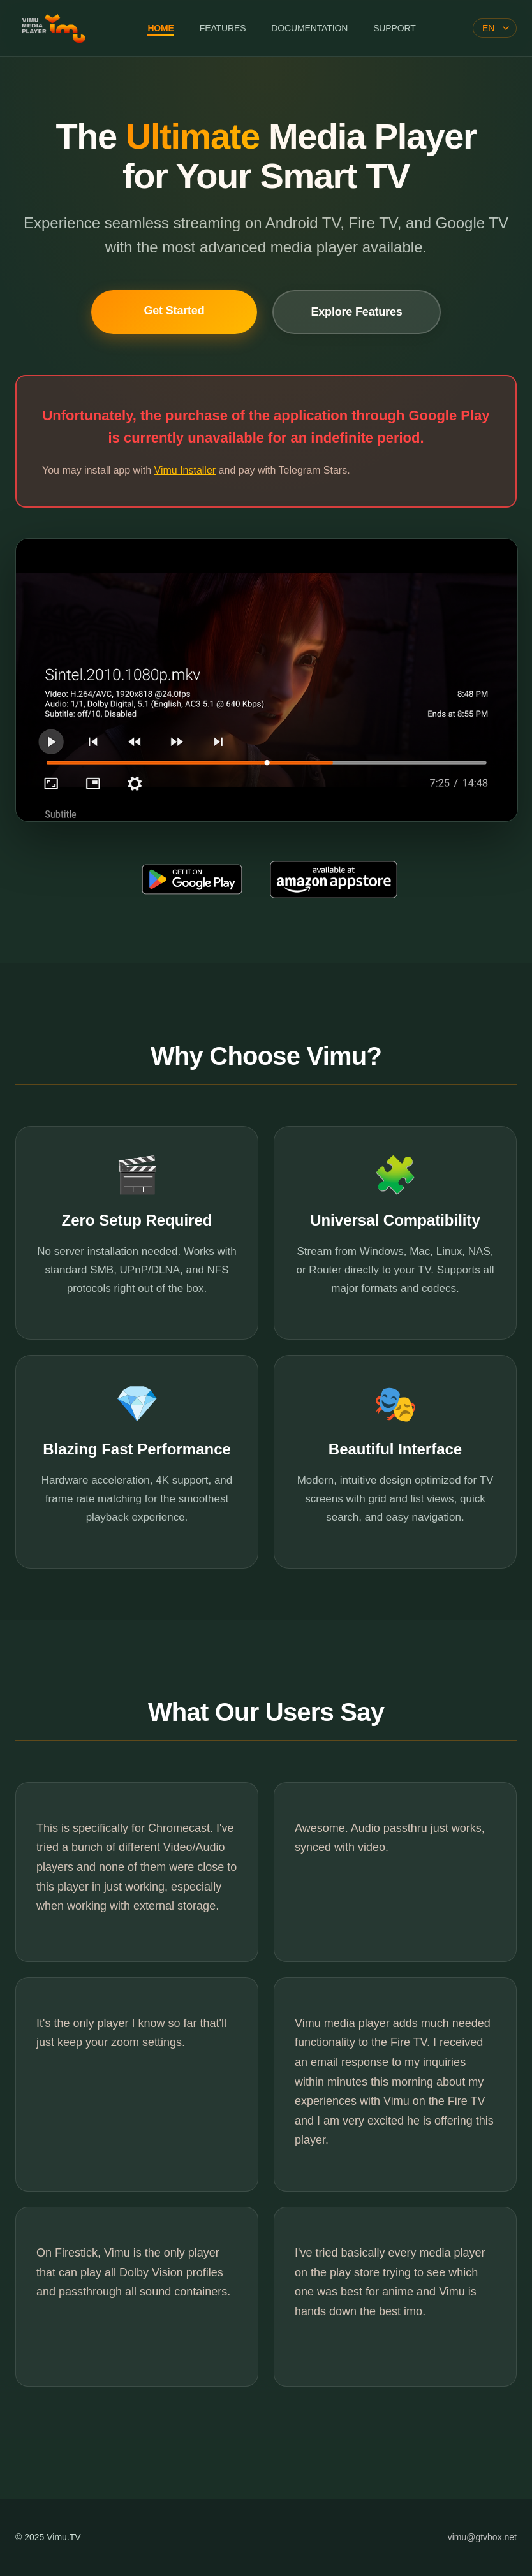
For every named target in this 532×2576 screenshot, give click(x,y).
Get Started (174, 310)
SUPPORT (394, 28)
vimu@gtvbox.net (482, 2537)
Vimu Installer (185, 470)
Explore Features (356, 311)
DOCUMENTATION (309, 28)
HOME (160, 28)
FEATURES (223, 28)
